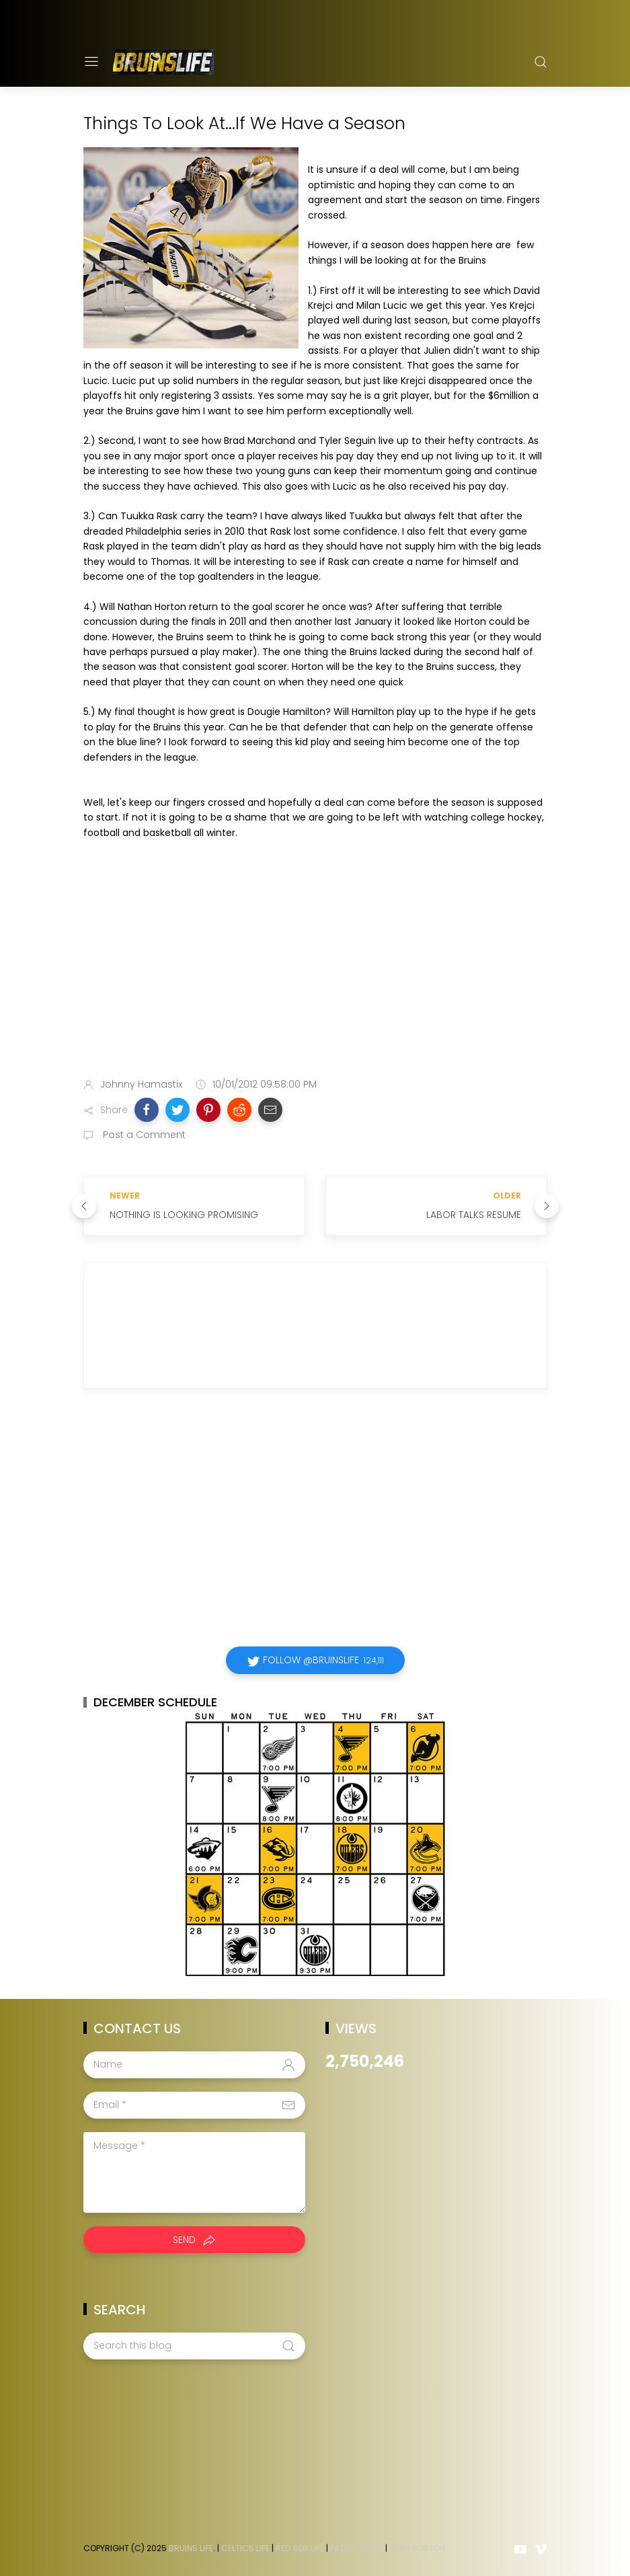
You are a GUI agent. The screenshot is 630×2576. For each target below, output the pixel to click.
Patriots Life (356, 2548)
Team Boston (417, 2548)
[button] (146, 1110)
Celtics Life (245, 2548)
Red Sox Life (300, 2548)
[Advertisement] (315, 961)
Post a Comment (143, 1134)
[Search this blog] (194, 2346)
